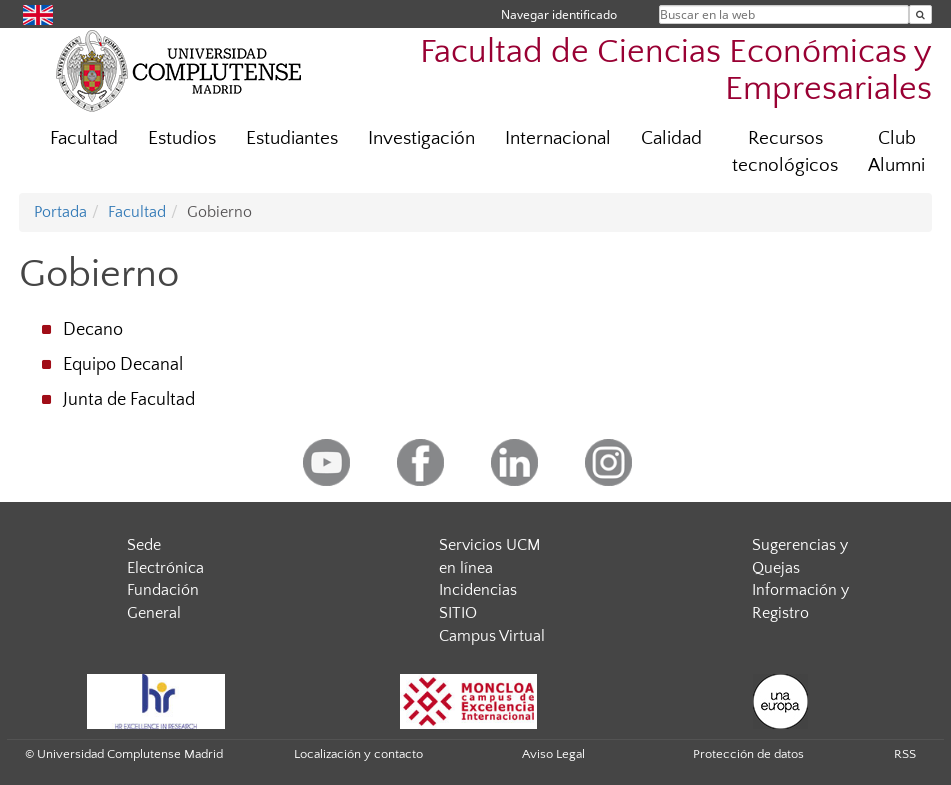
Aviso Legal (553, 754)
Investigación (421, 138)
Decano (93, 330)
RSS (905, 754)
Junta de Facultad (129, 400)
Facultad (84, 138)
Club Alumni (896, 152)
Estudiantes (292, 138)
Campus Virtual (492, 636)
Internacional (558, 138)
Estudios (182, 138)
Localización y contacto (358, 754)
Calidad (671, 138)
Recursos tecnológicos (785, 152)
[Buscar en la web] (920, 14)
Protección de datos (748, 754)
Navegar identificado (559, 14)
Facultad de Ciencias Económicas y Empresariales (676, 71)
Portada (60, 212)
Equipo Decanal (123, 365)
